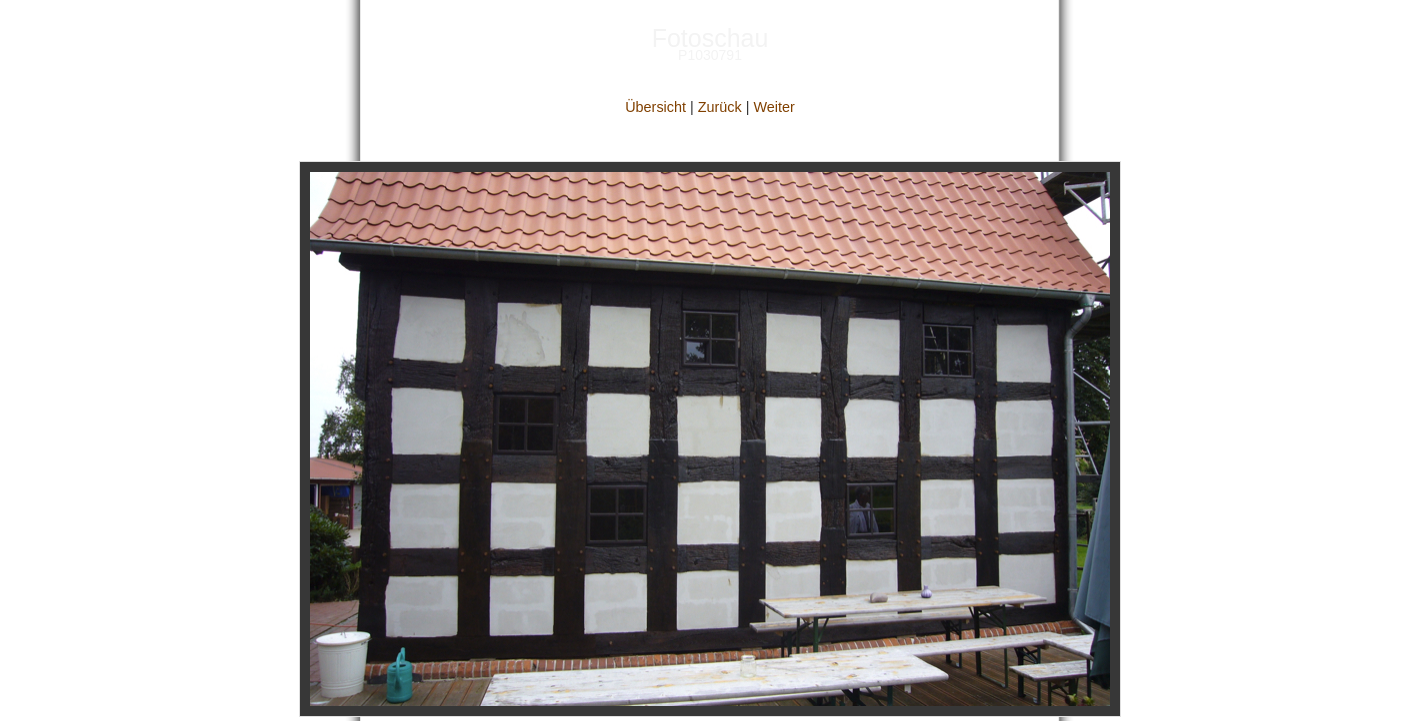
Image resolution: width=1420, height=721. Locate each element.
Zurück (720, 107)
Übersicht (655, 107)
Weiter (773, 107)
